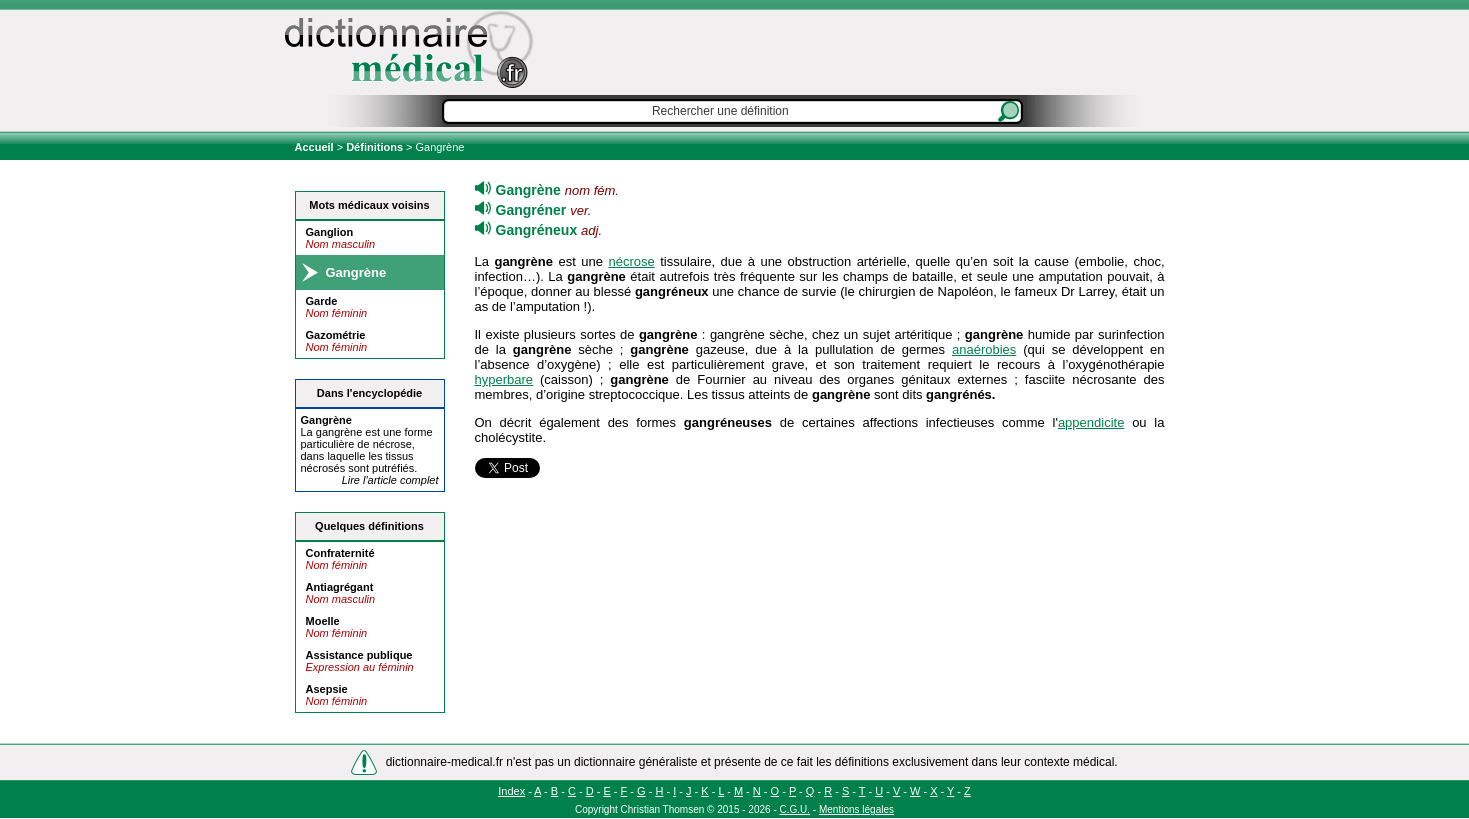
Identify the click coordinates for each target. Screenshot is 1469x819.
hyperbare (504, 379)
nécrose (631, 261)
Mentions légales (856, 809)
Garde (322, 301)
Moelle (323, 621)
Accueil (316, 147)
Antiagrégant (340, 587)
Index (511, 791)
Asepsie (327, 689)
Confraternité (340, 553)
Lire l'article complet (390, 480)
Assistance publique (359, 655)
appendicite (1091, 422)
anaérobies (984, 349)
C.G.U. (795, 809)
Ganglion (330, 232)
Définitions (374, 147)
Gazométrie (336, 335)
